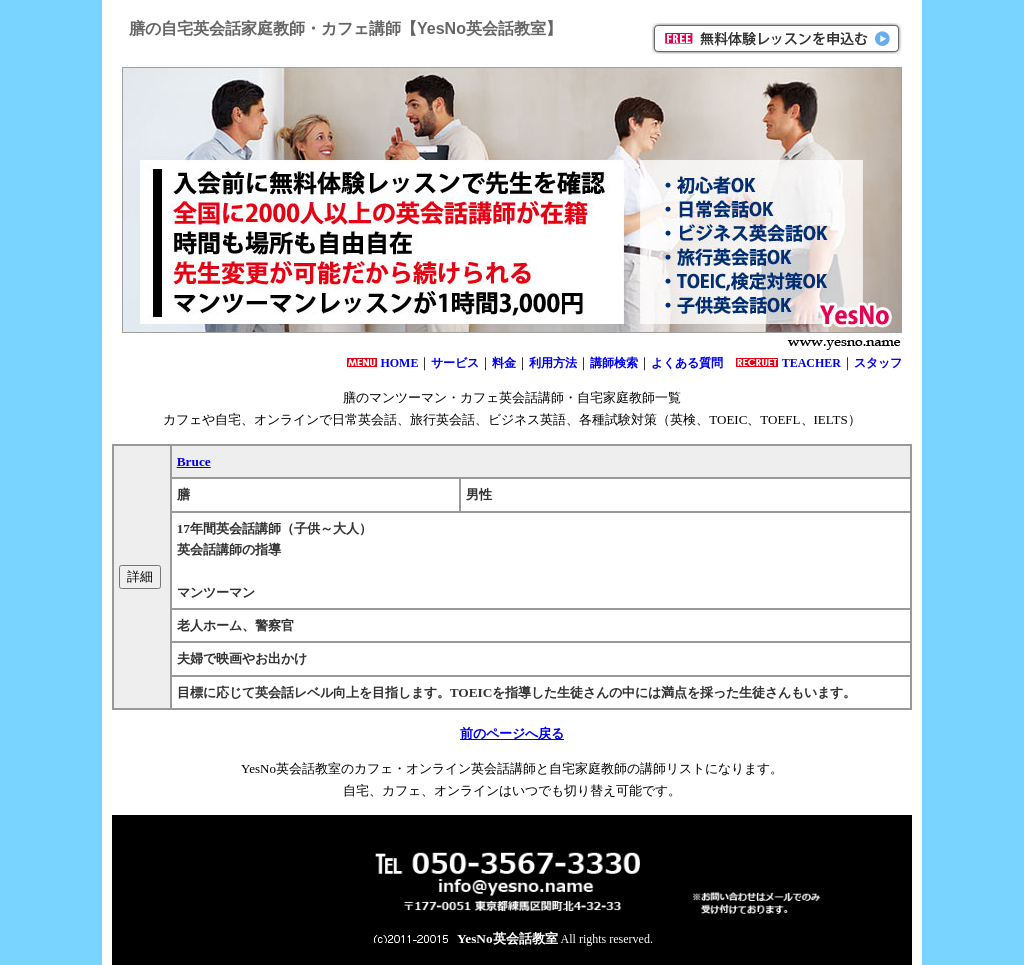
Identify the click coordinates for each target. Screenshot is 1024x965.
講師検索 (614, 363)
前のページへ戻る (512, 733)
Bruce (194, 461)
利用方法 (553, 363)
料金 (504, 363)
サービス (455, 363)
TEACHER (811, 363)
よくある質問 (687, 363)
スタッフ (878, 363)
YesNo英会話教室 (507, 938)
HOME (399, 363)
